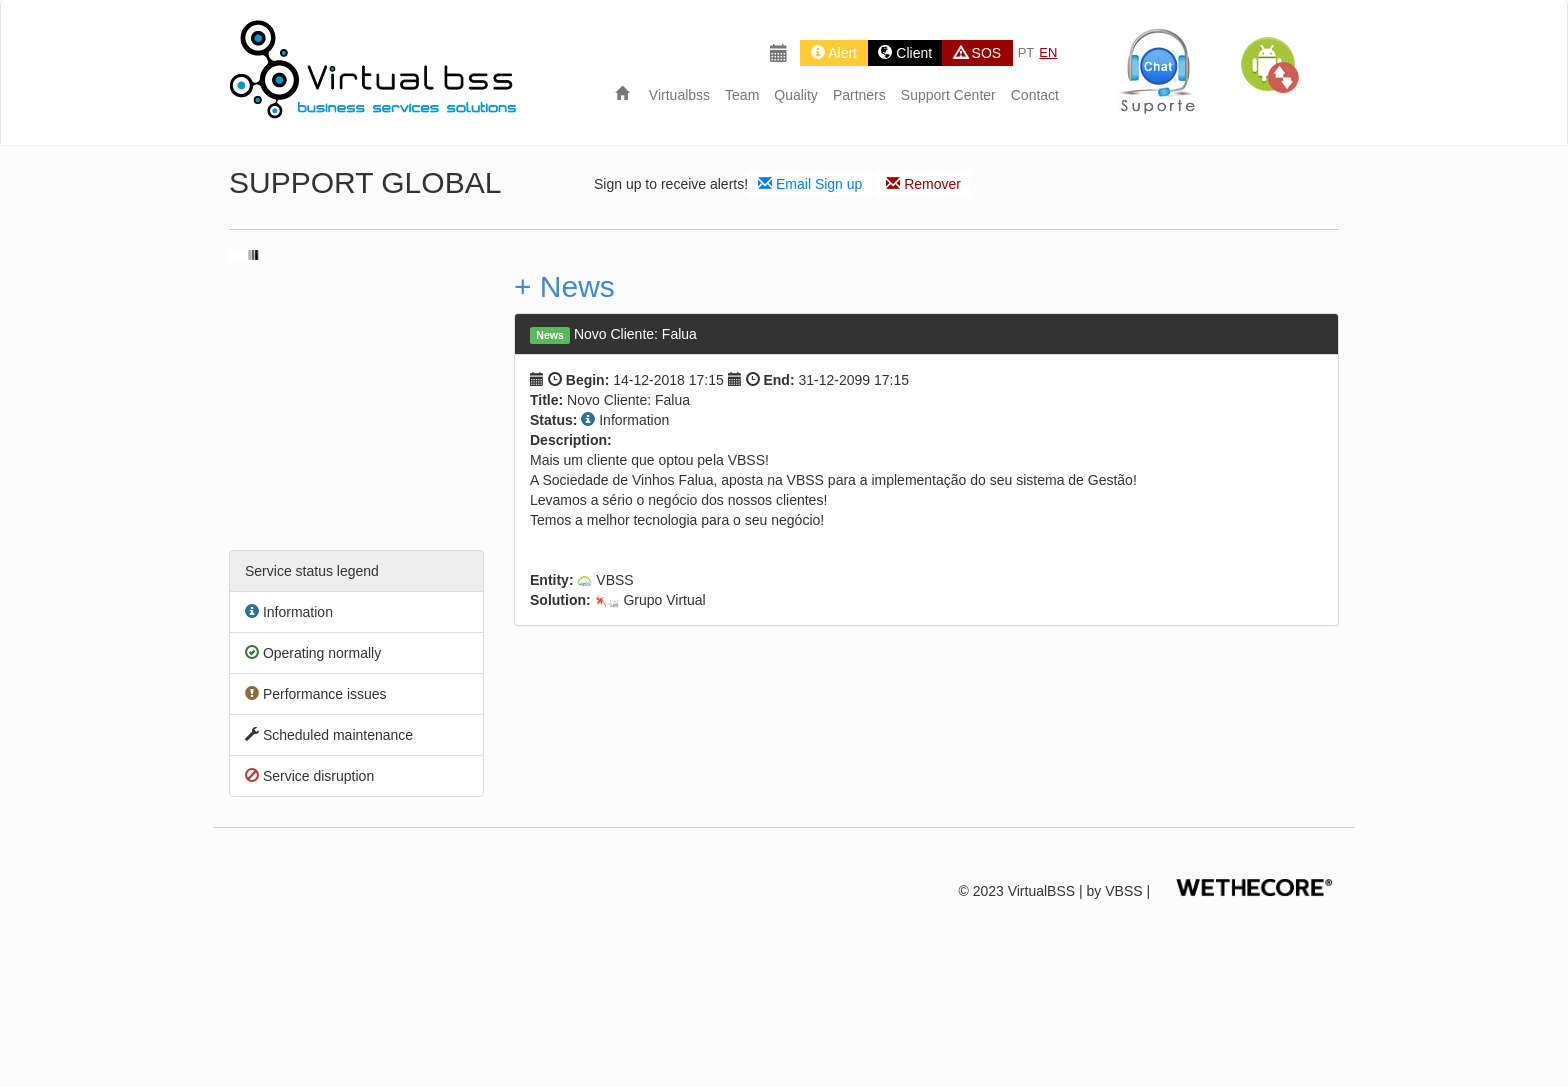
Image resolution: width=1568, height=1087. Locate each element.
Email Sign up (810, 184)
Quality (796, 95)
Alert (834, 53)
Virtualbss (679, 95)
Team (742, 95)
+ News (564, 286)
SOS (977, 53)
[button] (1269, 65)
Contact (1035, 95)
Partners (859, 95)
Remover (923, 184)
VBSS (1123, 891)
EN (1048, 52)
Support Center (948, 95)
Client (905, 53)
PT (1026, 52)
